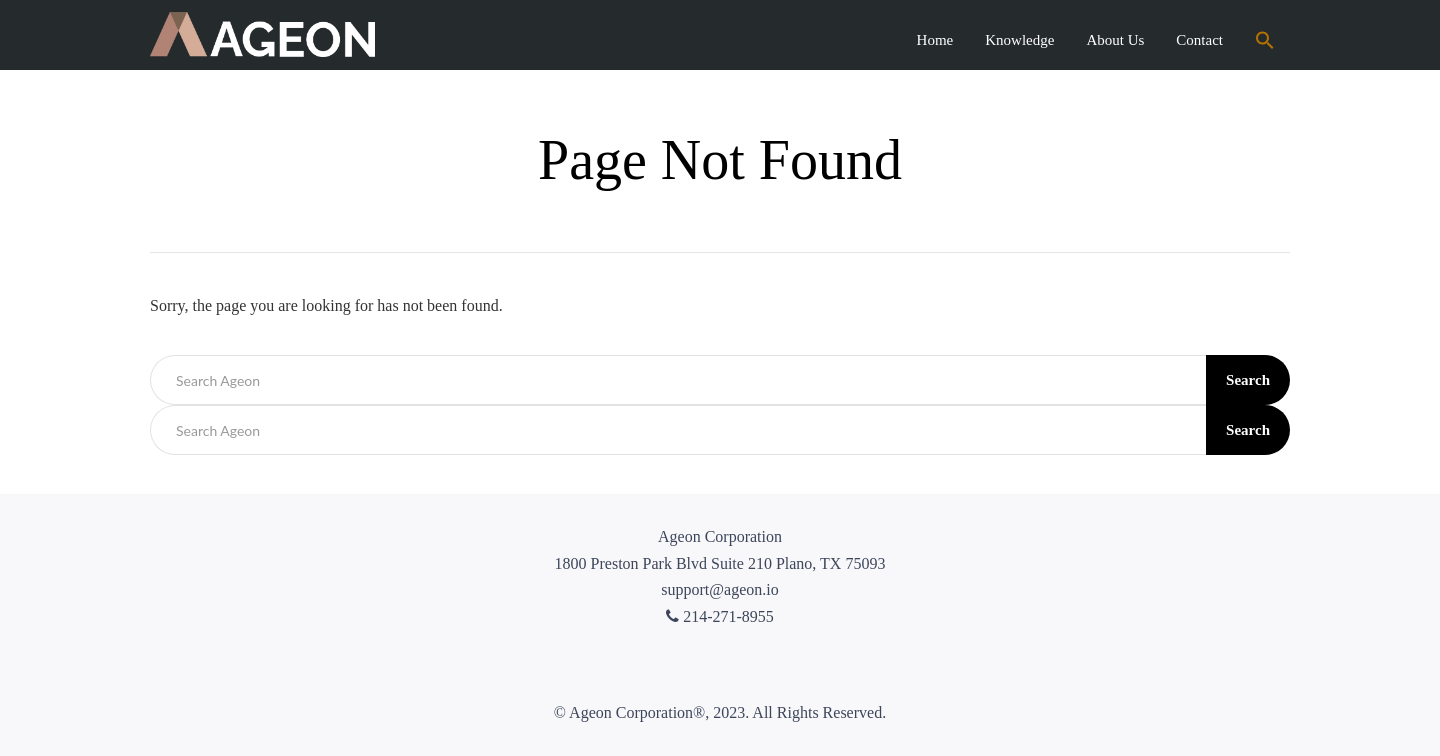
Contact (1199, 40)
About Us (1115, 40)
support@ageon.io (719, 589)
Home (935, 40)
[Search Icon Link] (1265, 42)
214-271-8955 (720, 616)
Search (1248, 380)
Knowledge (1019, 40)
